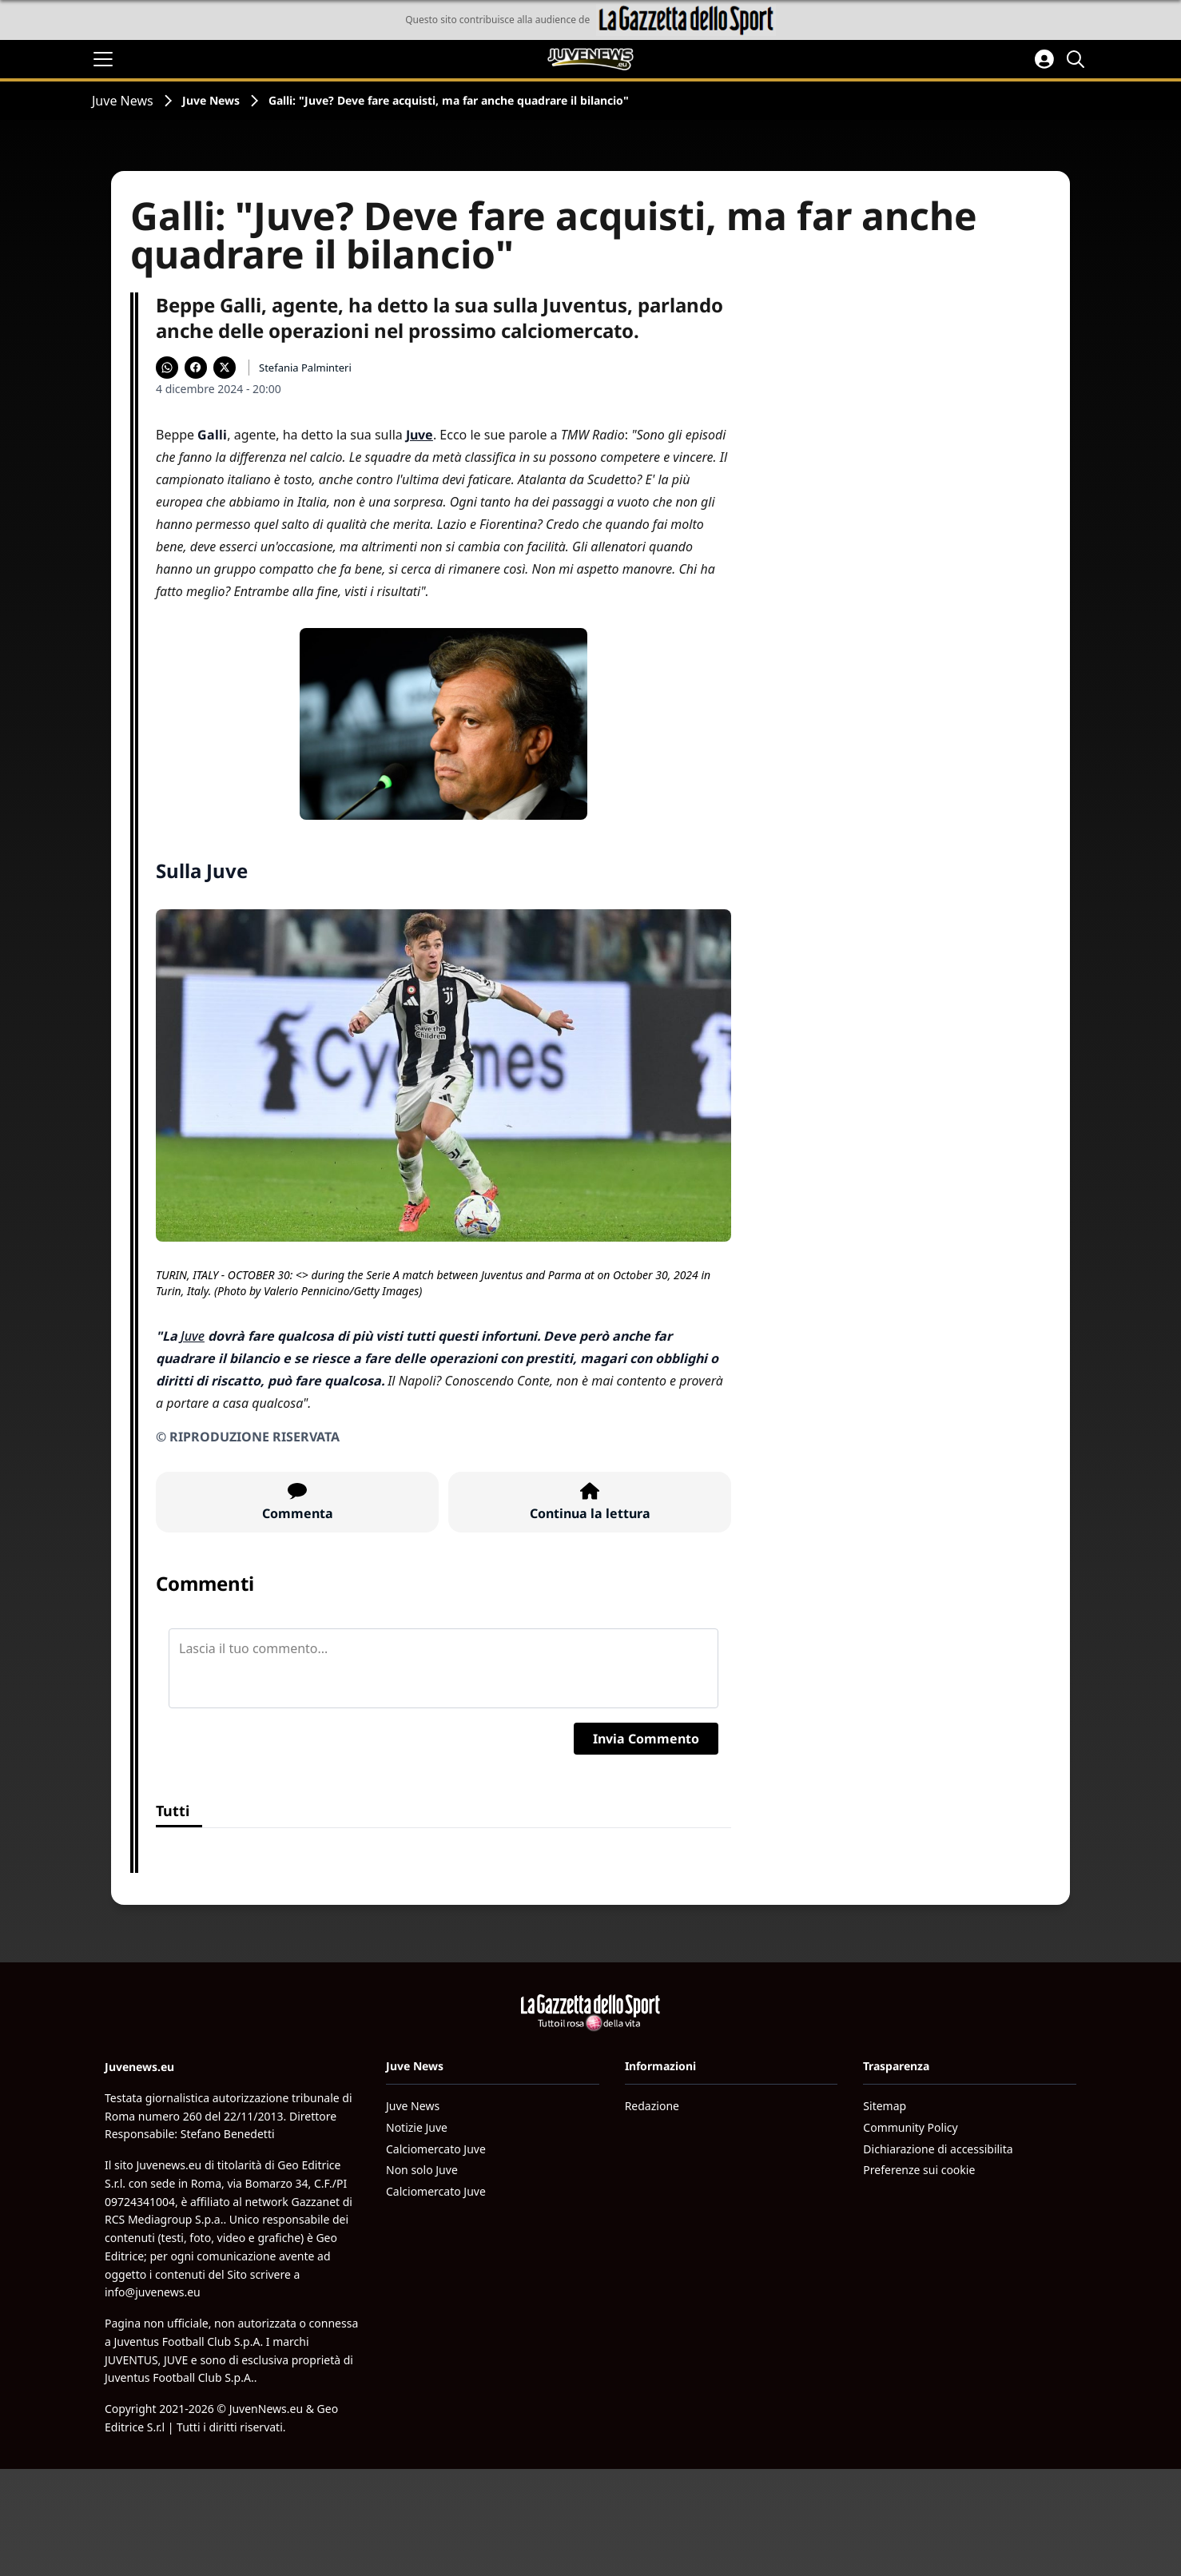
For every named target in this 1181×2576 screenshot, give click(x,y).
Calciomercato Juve (436, 2149)
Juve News (122, 100)
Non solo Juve (422, 2169)
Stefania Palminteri (305, 367)
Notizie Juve (416, 2127)
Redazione (652, 2105)
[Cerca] (1078, 59)
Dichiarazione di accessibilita (937, 2149)
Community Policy (910, 2127)
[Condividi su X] (224, 367)
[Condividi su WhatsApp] (167, 367)
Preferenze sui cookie (919, 2169)
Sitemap (884, 2105)
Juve (193, 1336)
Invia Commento (646, 1738)
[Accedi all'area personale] (1044, 59)
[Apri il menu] (103, 59)
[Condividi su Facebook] (196, 367)
